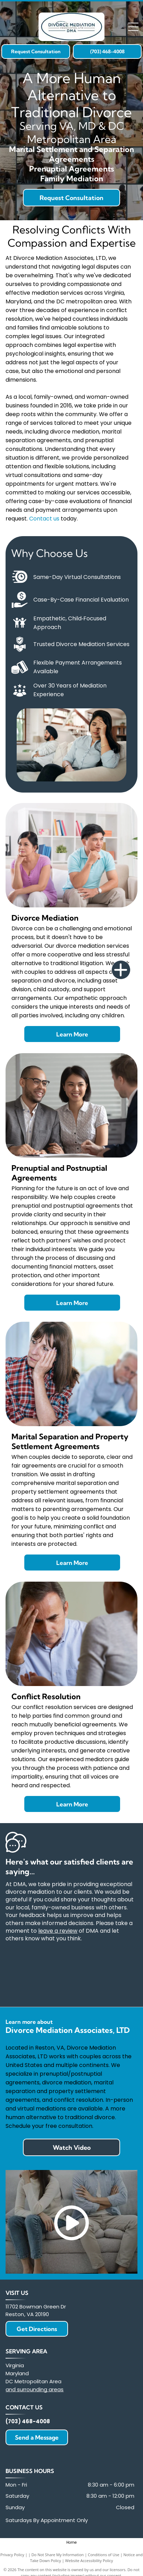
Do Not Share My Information (57, 2554)
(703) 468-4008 (28, 2421)
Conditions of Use (103, 2554)
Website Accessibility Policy (89, 2560)
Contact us (44, 519)
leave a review (57, 1931)
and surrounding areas (35, 2389)
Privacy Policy (12, 2554)
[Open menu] (133, 27)
